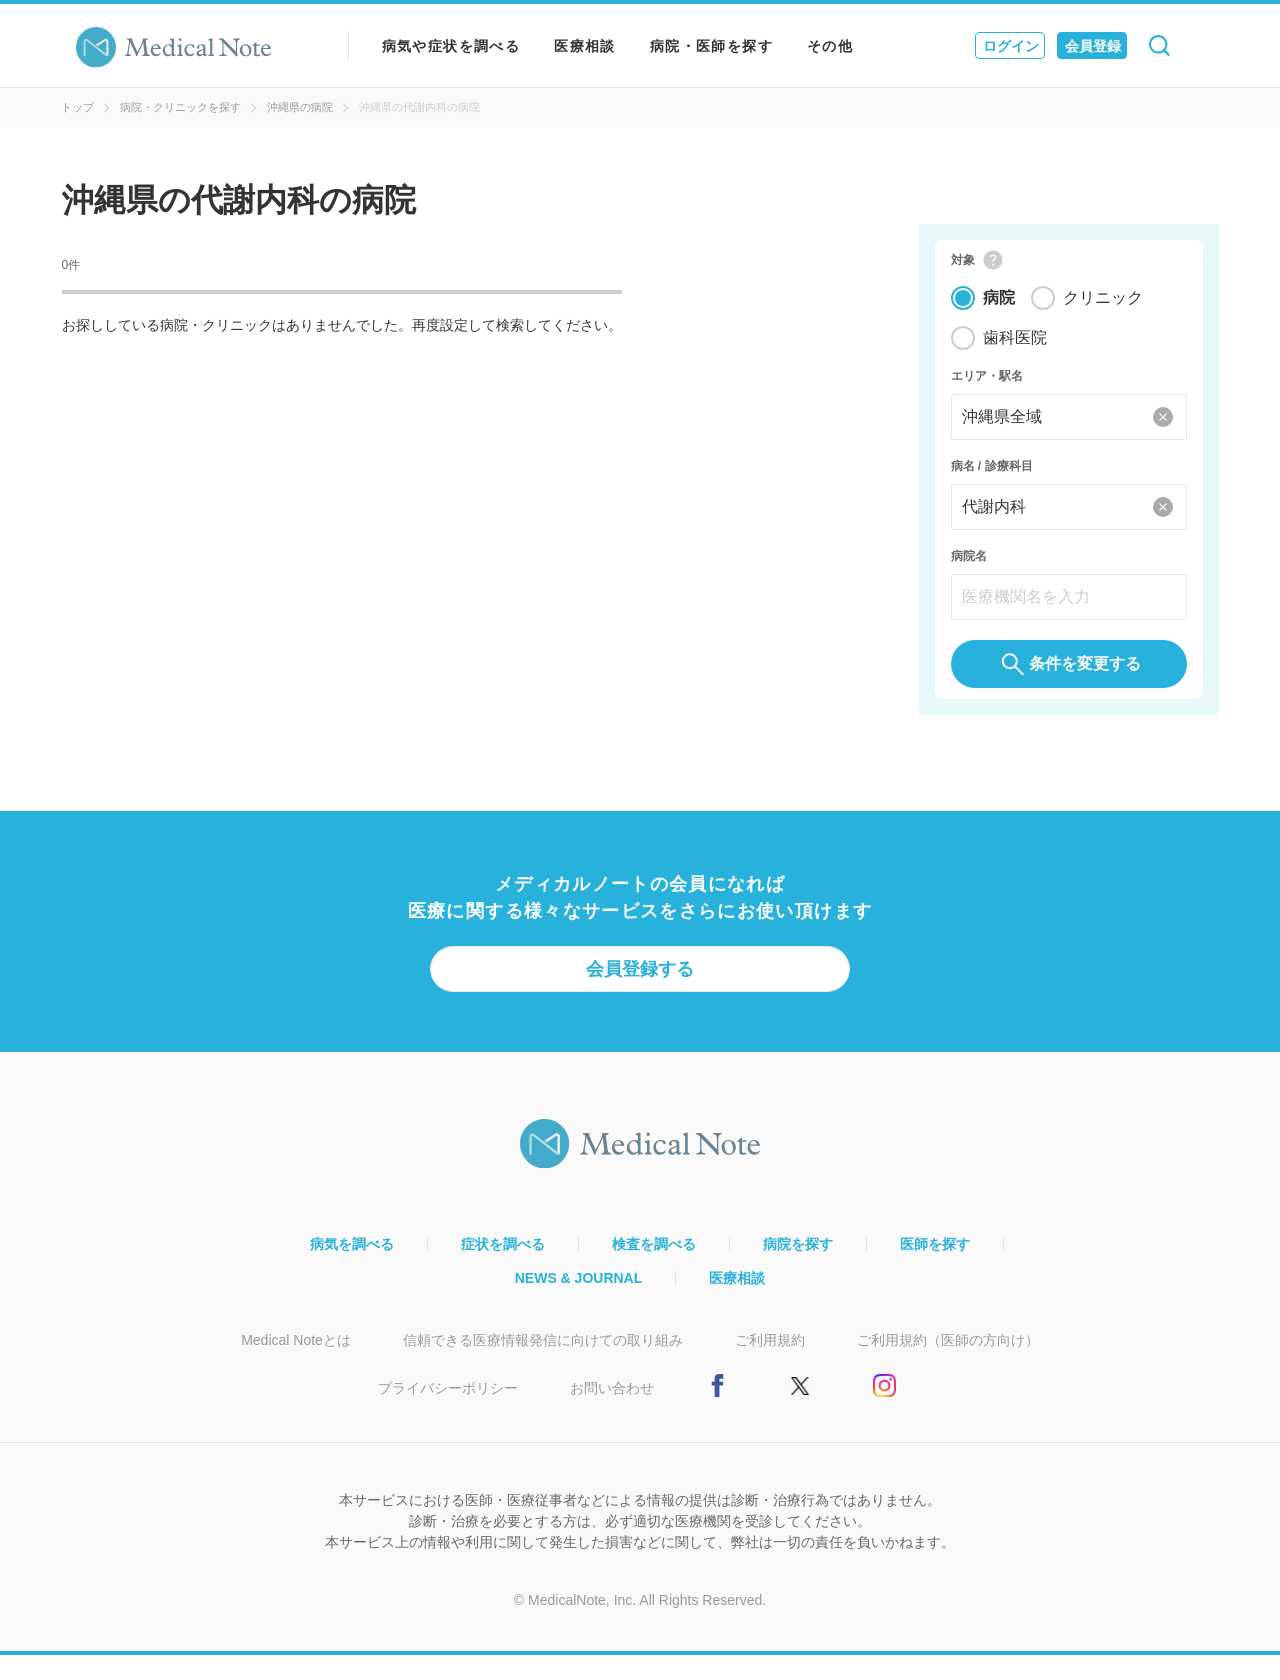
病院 (999, 309)
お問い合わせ (612, 1413)
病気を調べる (352, 1269)
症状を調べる (503, 1269)
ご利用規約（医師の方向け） (948, 1365)
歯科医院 (1015, 349)
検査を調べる (654, 1269)
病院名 (969, 568)
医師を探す (935, 1269)
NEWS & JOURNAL (579, 1303)
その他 (830, 46)
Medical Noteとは (296, 1365)
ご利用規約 (770, 1365)
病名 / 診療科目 (992, 478)
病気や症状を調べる (451, 46)
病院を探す (798, 1269)
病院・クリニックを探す (180, 107)
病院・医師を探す (711, 46)
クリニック (1103, 309)
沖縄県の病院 (300, 107)
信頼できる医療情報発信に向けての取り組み (543, 1365)
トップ (77, 107)
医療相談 (585, 46)
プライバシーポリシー (448, 1413)
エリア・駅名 (987, 388)
